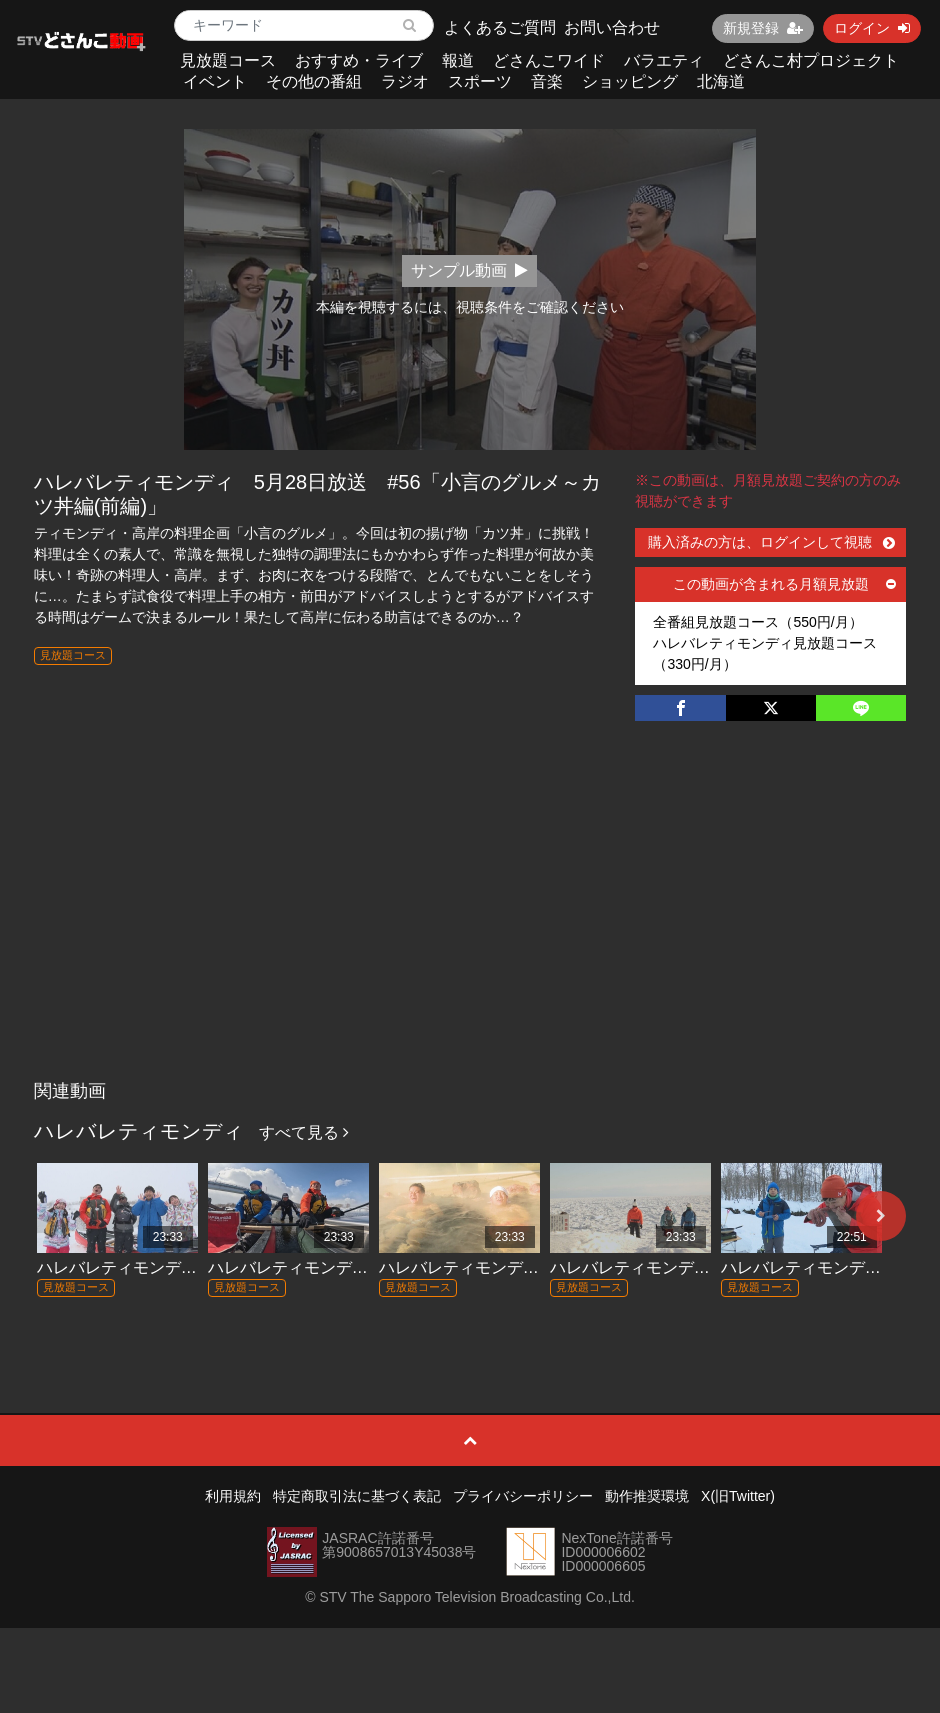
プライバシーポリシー (523, 1496)
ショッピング (630, 81)
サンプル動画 (469, 270)
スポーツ (480, 81)
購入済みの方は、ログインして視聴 (771, 542)
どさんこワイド (549, 60)
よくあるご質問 (500, 27)
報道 (458, 60)
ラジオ (405, 81)
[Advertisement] (470, 921)
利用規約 (233, 1496)
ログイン (872, 28)
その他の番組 (314, 81)
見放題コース (228, 60)
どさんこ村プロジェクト (811, 60)
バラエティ (664, 60)
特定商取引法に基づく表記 (357, 1496)
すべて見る (304, 1132)
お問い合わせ (612, 27)
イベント (215, 81)
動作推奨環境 (647, 1496)
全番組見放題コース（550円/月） (757, 622)
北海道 (721, 81)
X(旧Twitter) (738, 1496)
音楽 (547, 81)
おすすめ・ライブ (359, 60)
